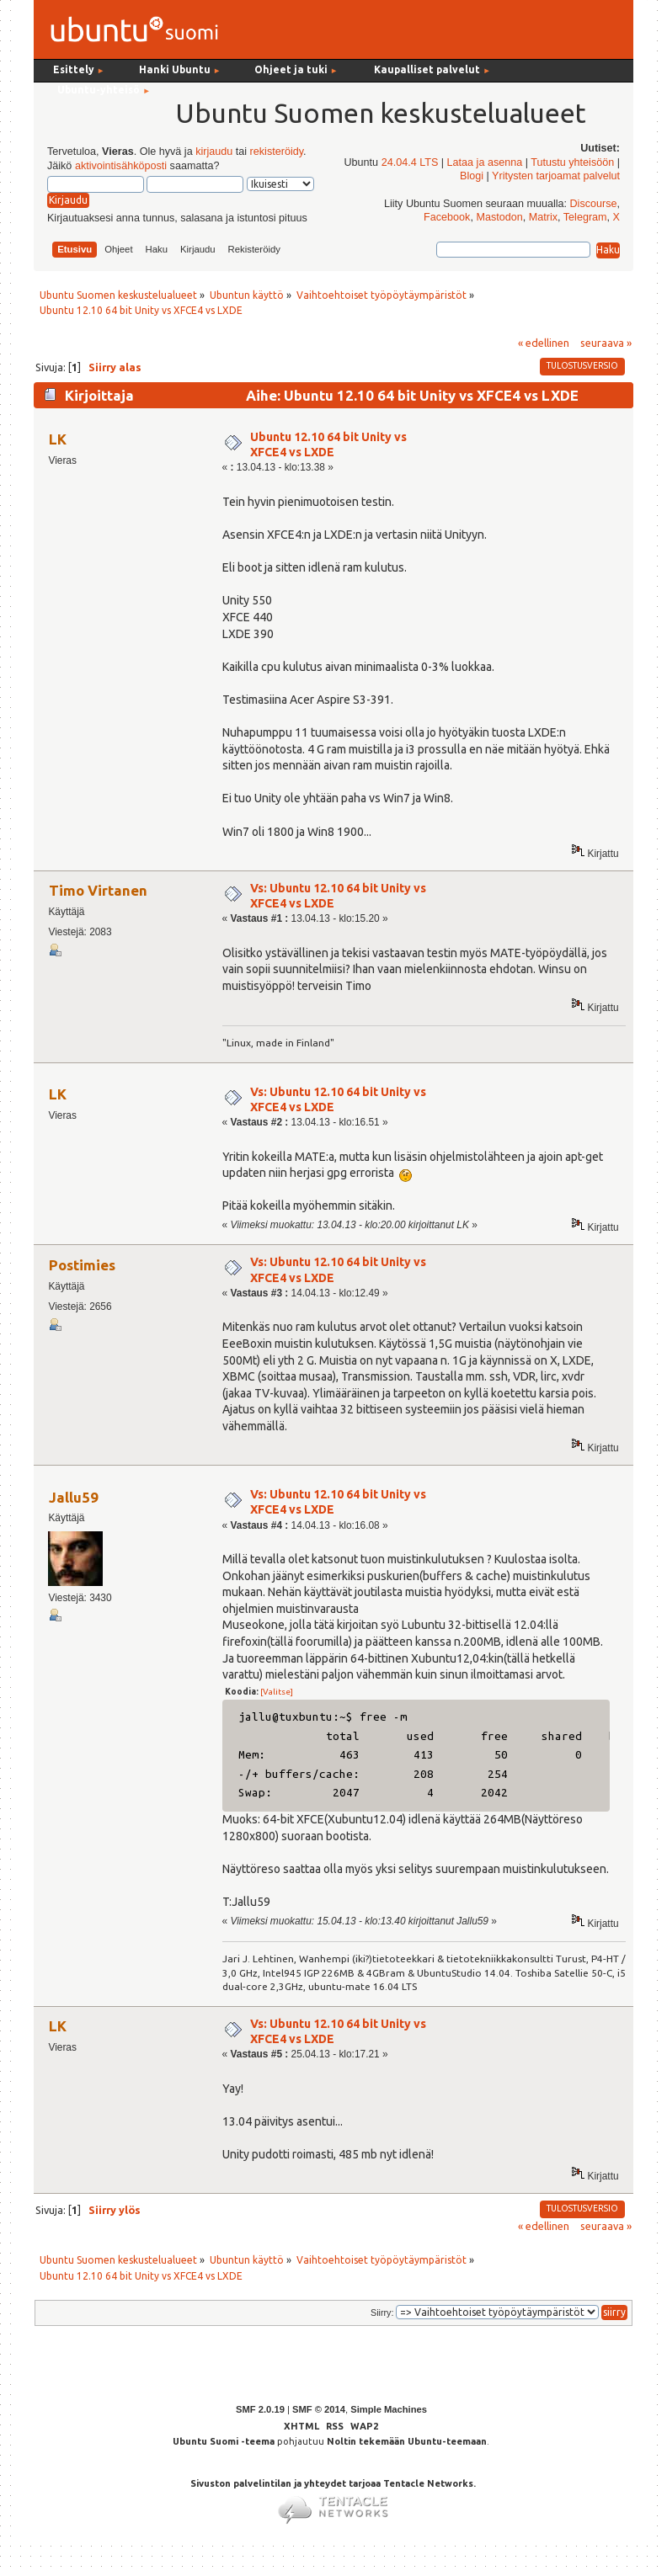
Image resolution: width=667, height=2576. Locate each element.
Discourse (593, 204)
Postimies (82, 1265)
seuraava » (606, 343)
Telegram (585, 217)
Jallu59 (74, 1497)
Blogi (471, 176)
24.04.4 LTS (410, 162)
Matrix (543, 217)
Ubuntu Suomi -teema (224, 2441)
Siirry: (382, 2312)
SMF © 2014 (318, 2409)
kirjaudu (213, 151)
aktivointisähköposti (121, 166)
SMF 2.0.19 (260, 2409)
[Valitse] (276, 1691)
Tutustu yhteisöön (572, 162)
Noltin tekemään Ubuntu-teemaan (407, 2441)
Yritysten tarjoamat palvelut (556, 176)
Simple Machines (388, 2409)
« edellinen (543, 343)
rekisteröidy (276, 151)
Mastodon (499, 217)
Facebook (447, 217)
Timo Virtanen (98, 890)
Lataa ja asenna (485, 162)
